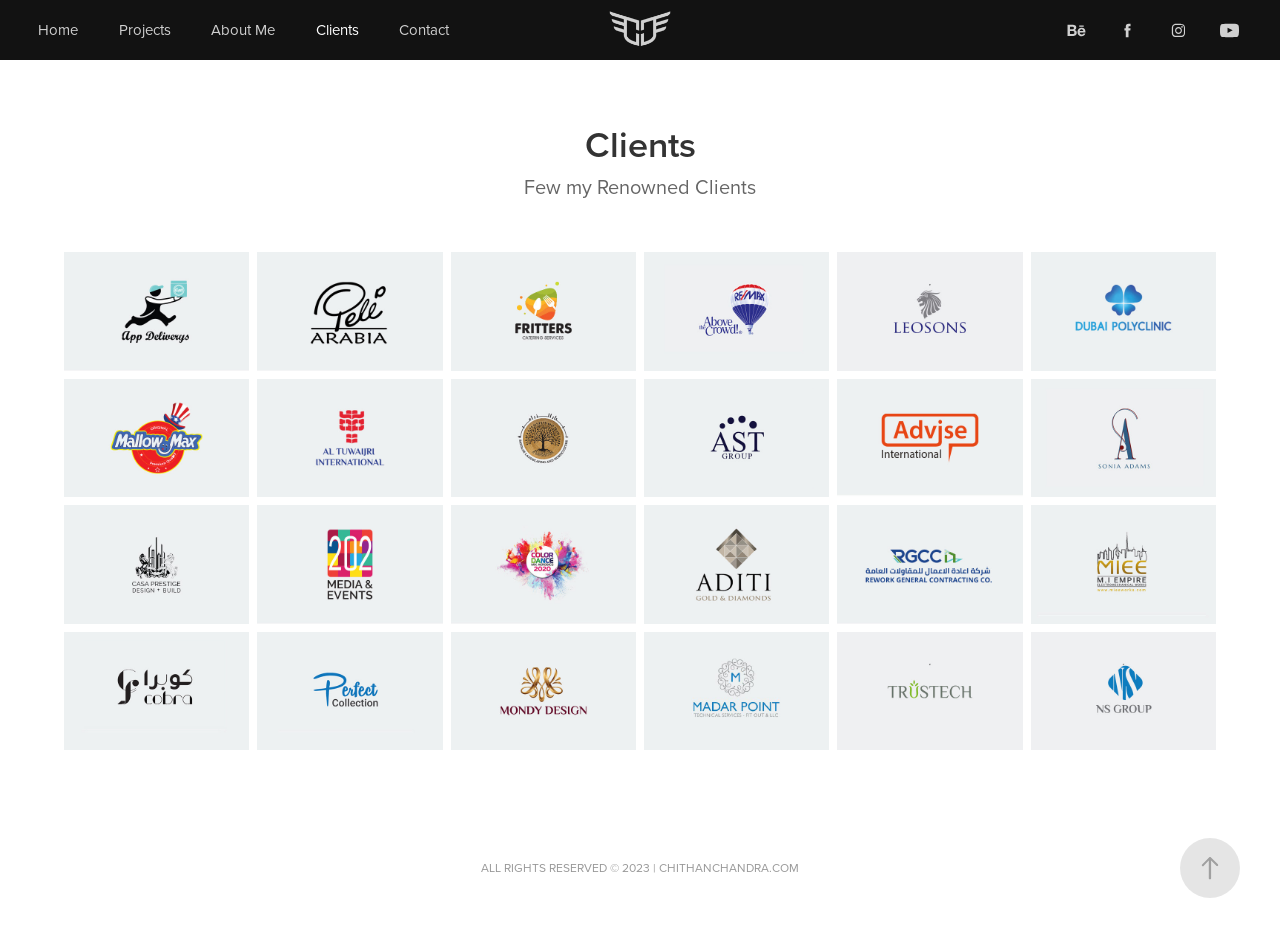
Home (58, 29)
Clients (337, 29)
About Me (243, 29)
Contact (424, 29)
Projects (145, 29)
